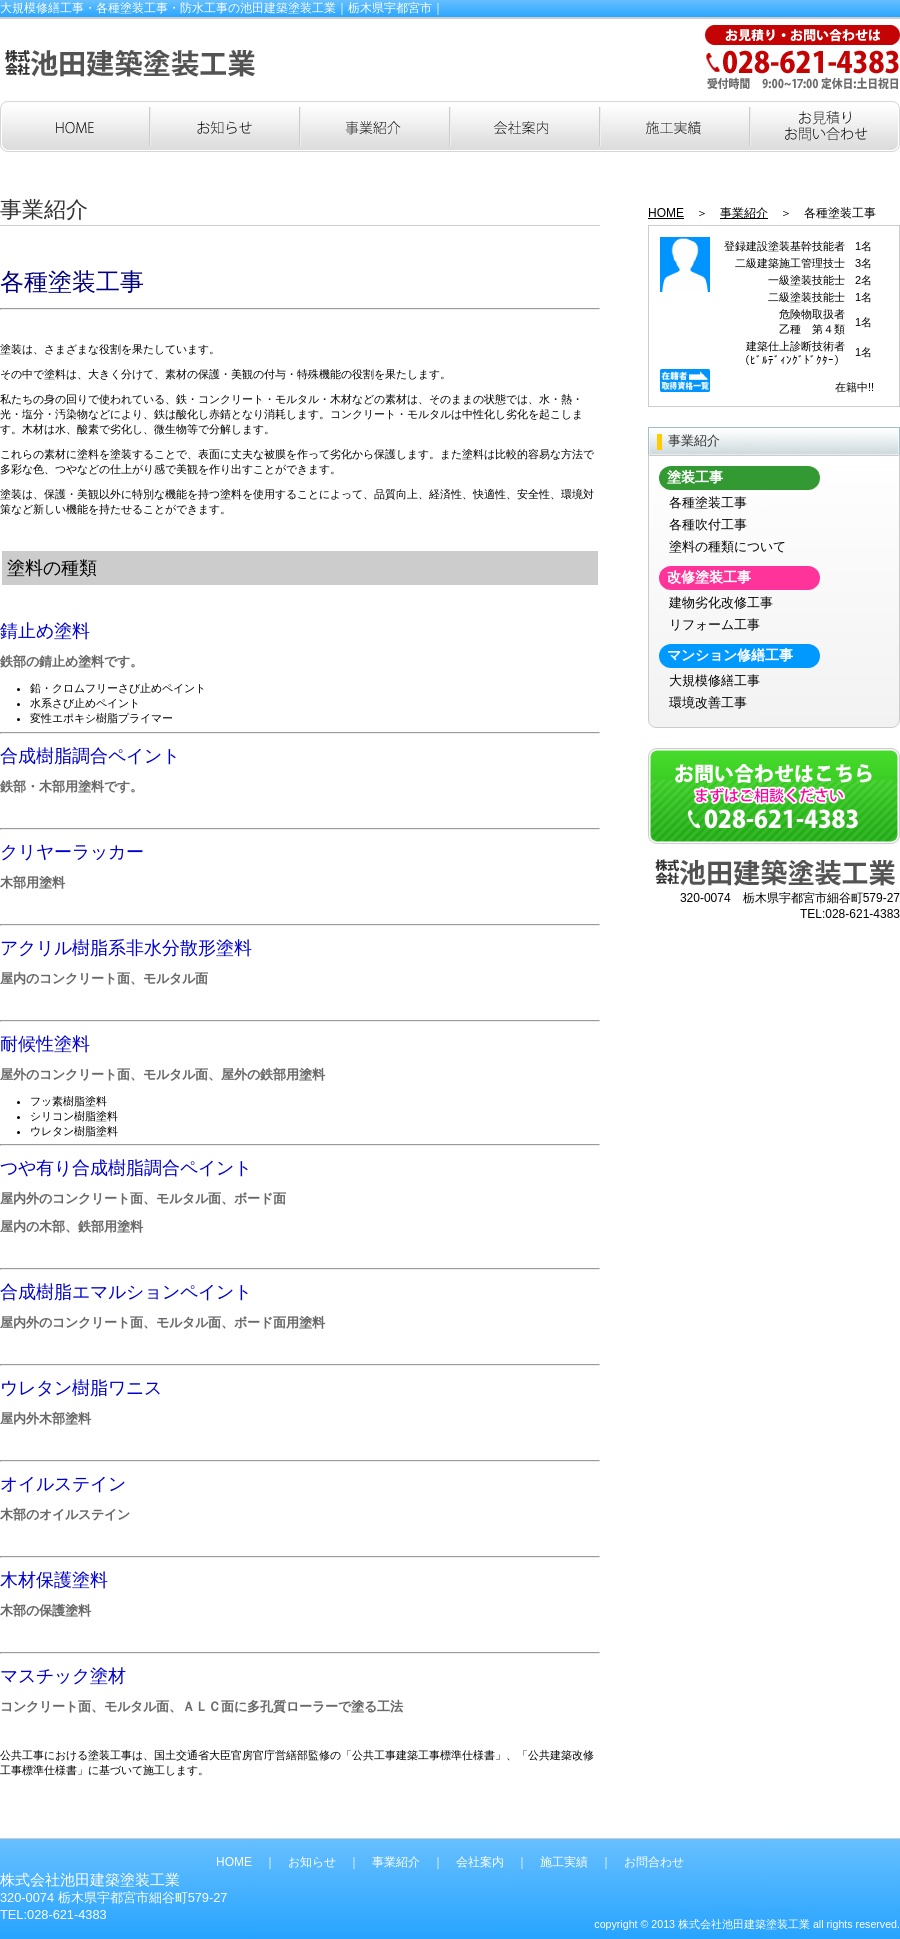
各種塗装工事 (708, 502)
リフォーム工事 (714, 624)
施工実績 (564, 1862)
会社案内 (480, 1862)
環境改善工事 (708, 702)
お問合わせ (654, 1862)
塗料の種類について (727, 546)
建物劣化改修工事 (721, 602)
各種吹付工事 (708, 524)
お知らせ (312, 1862)
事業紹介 (744, 213)
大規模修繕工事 (714, 680)
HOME (666, 213)
